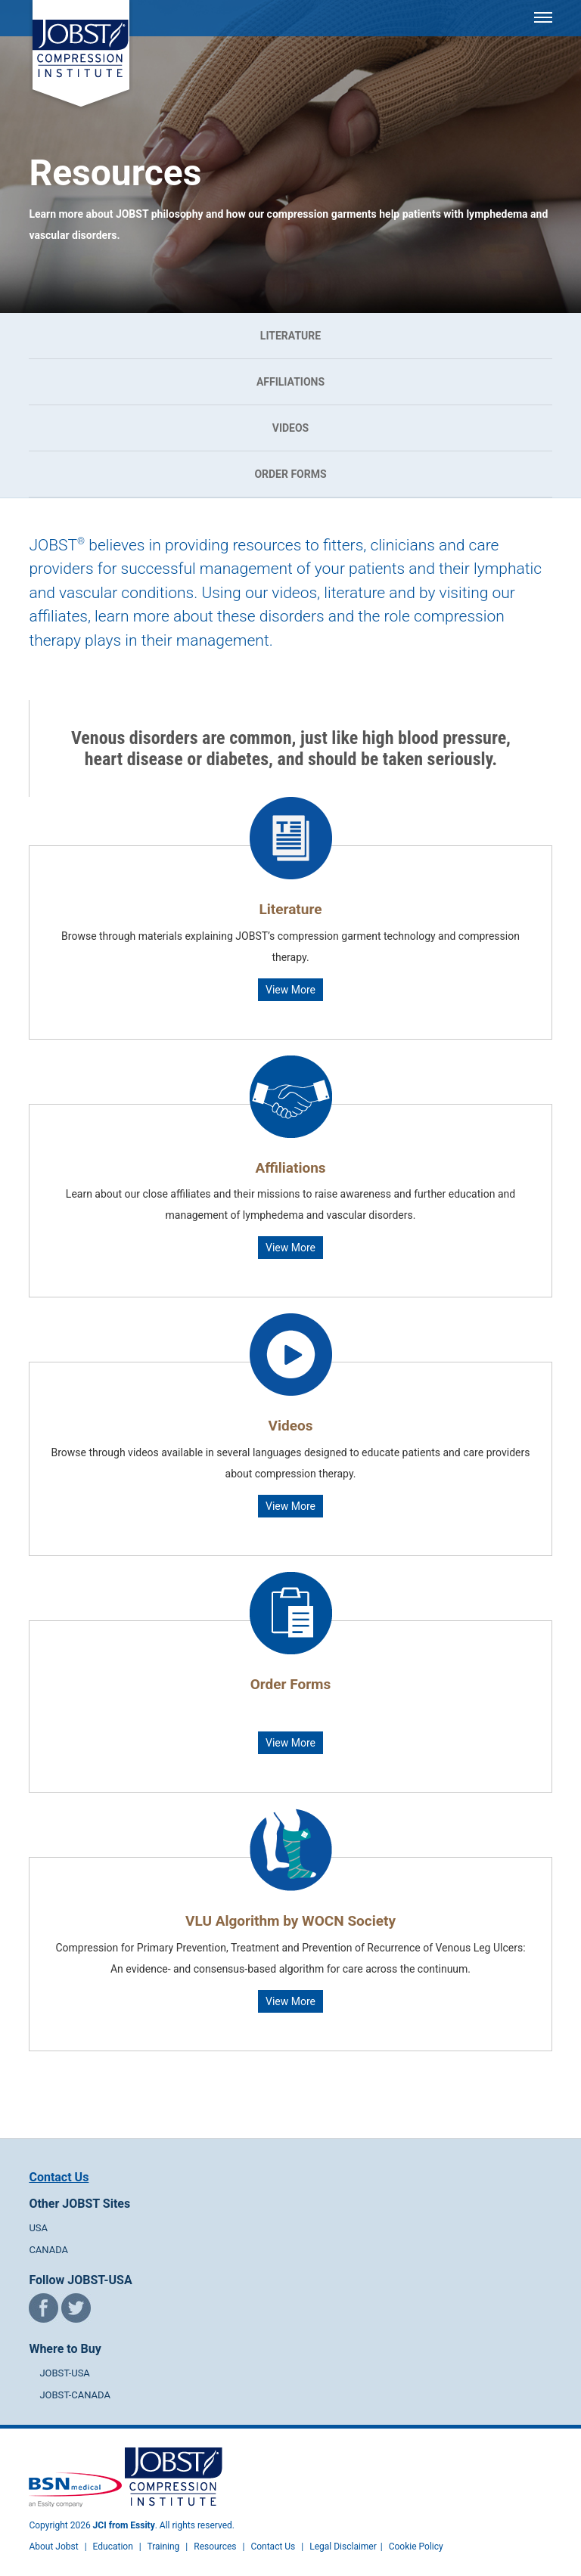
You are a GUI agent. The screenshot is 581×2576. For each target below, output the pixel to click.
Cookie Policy (416, 2546)
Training (163, 2546)
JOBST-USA (64, 2373)
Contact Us (59, 2177)
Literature (290, 336)
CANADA (48, 2249)
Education (113, 2546)
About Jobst (53, 2546)
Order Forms (290, 474)
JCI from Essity (124, 2525)
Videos (290, 428)
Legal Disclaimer (343, 2546)
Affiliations (290, 382)
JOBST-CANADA (74, 2395)
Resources (215, 2546)
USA (38, 2227)
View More (290, 990)
